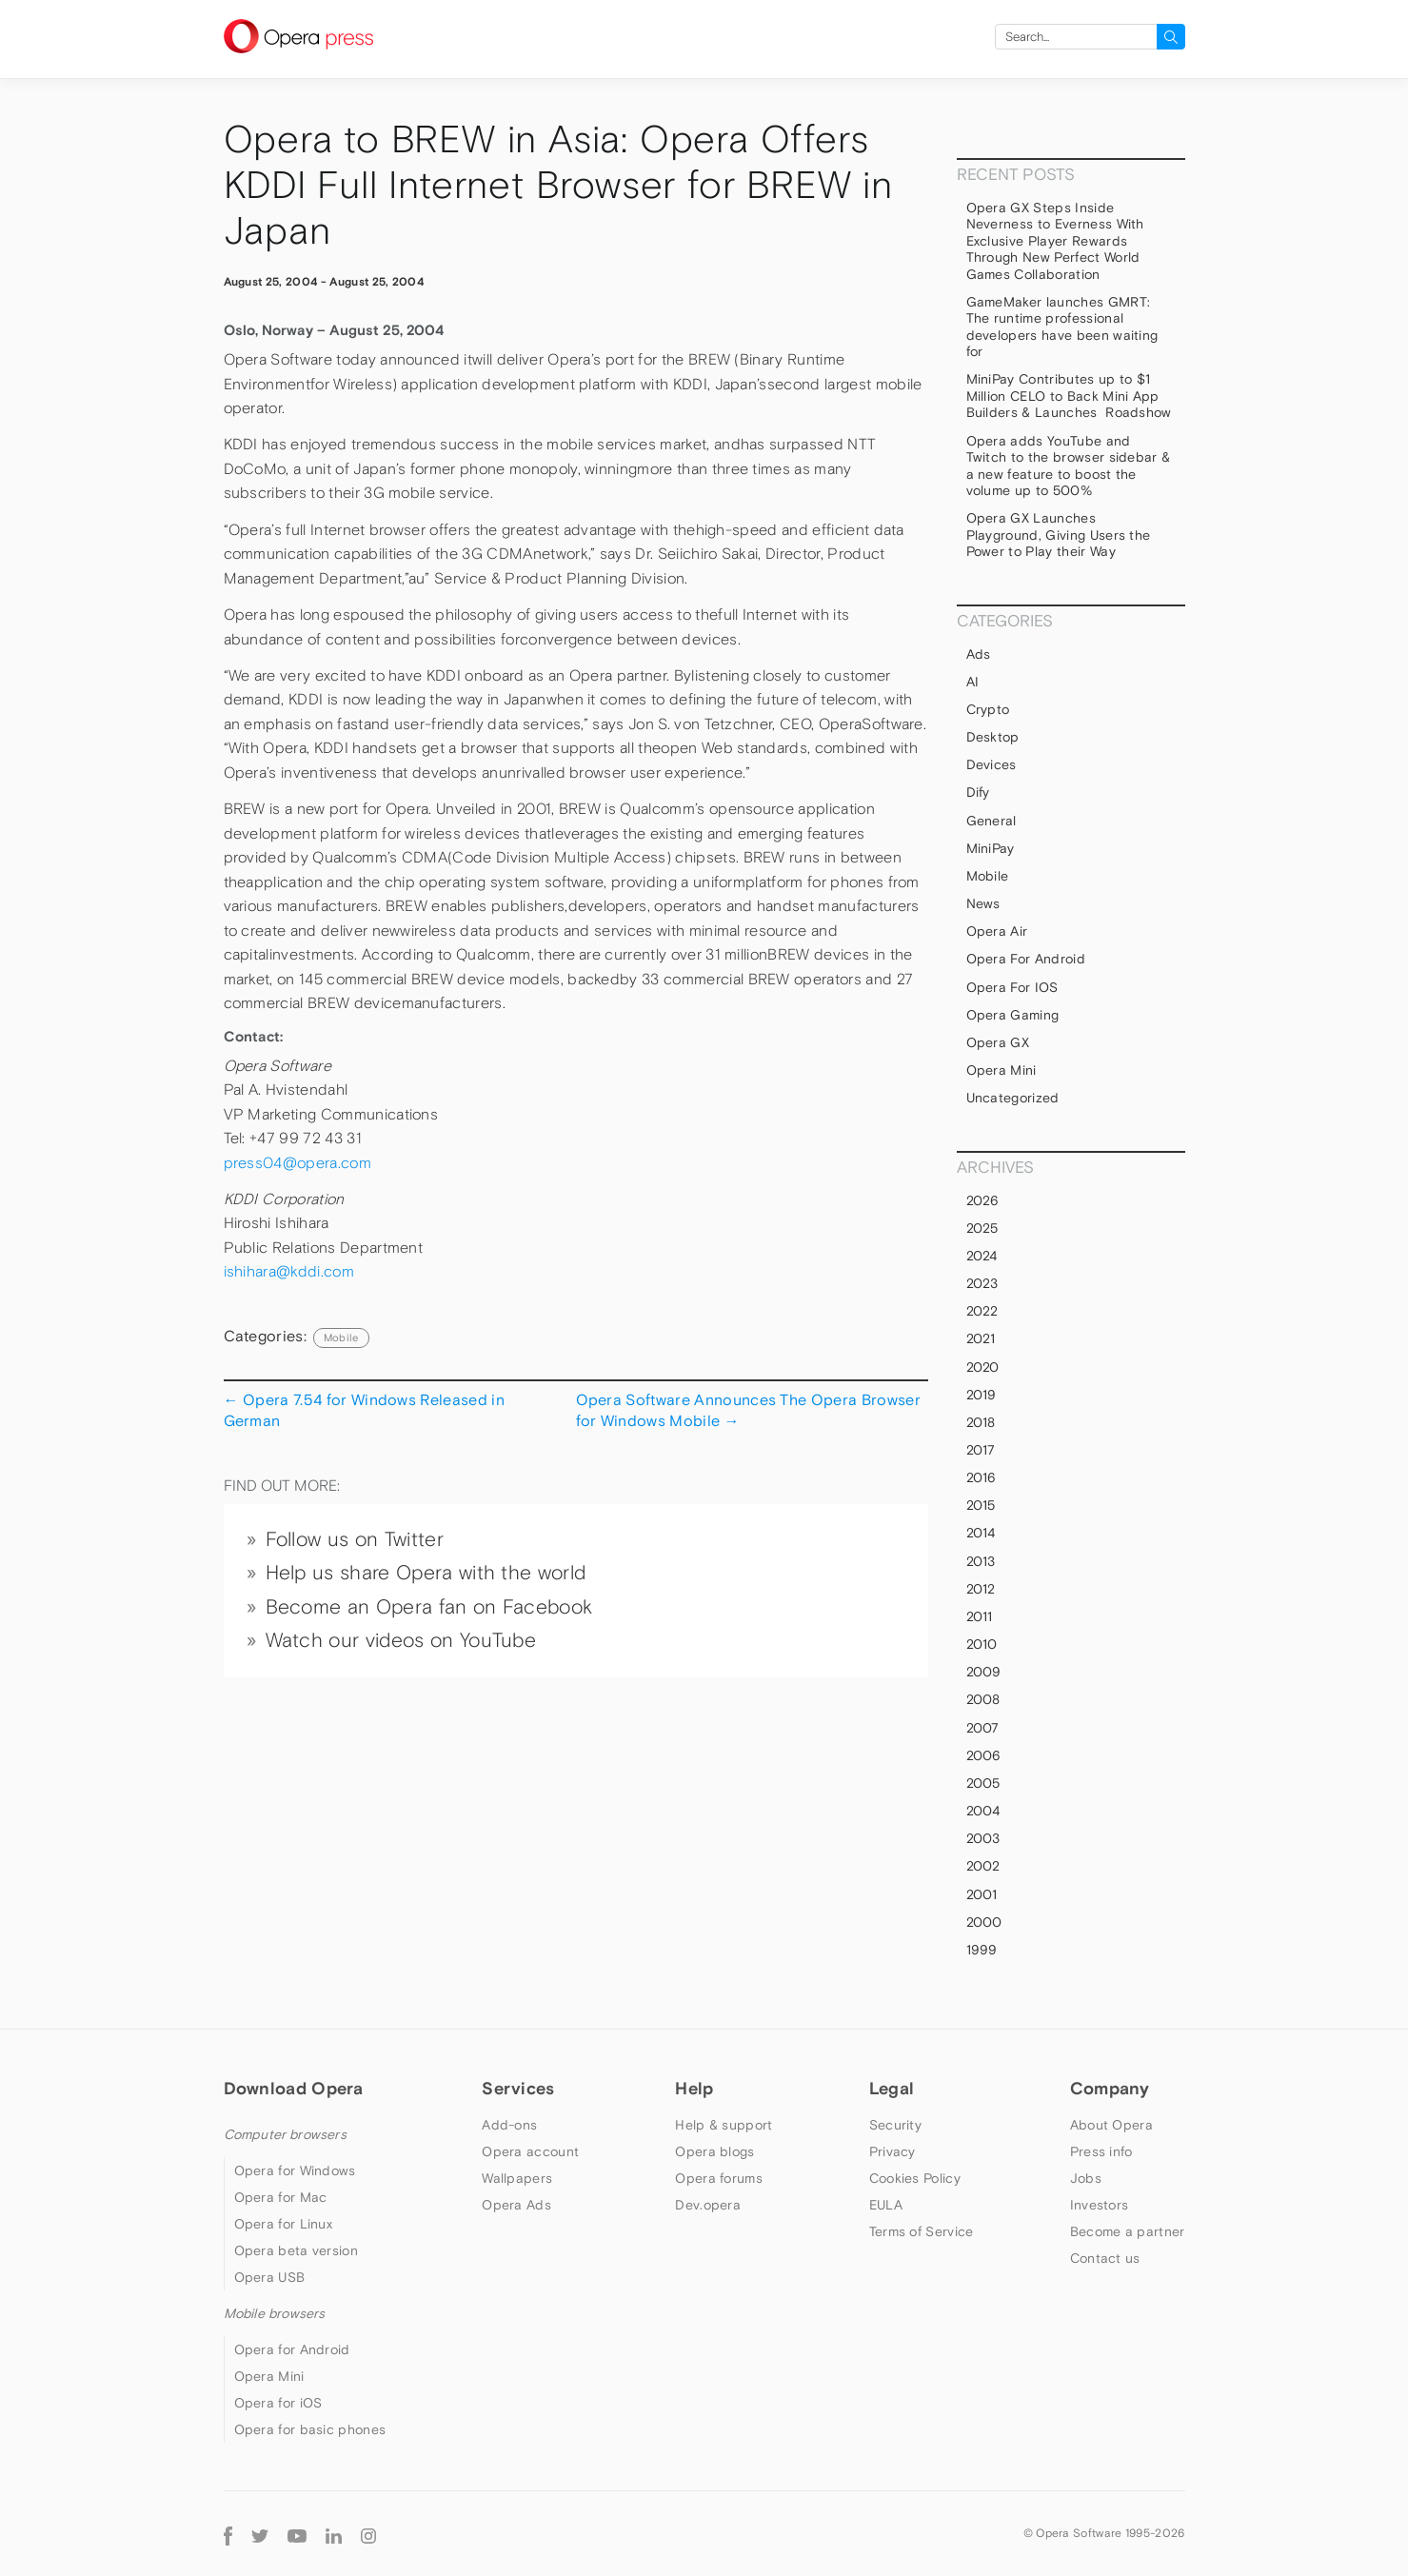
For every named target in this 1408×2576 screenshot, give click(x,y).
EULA (885, 2204)
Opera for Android (1025, 958)
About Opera (1111, 2124)
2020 (983, 1367)
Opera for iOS (1012, 987)
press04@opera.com (297, 1163)
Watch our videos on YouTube (401, 1640)
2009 (983, 1671)
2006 (983, 1755)
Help (694, 2088)
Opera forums (719, 2178)
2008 (983, 1699)
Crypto (988, 709)
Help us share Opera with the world (426, 1572)
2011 (979, 1616)
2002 (983, 1865)
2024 (982, 1255)
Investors (1099, 2204)
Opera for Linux (283, 2223)
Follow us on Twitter (355, 1539)
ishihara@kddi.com (289, 1271)
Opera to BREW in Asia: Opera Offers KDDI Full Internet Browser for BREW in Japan (558, 185)
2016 (981, 1477)
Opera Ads (516, 2204)
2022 (982, 1310)
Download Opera (294, 2088)
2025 (982, 1228)
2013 (981, 1561)
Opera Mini (1001, 1070)
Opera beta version (296, 2250)
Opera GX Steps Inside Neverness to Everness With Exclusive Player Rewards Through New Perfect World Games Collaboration (1055, 241)
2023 (982, 1283)
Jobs (1085, 2178)
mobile (341, 1337)
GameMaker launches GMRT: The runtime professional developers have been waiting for (1062, 327)
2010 (982, 1644)
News (983, 903)
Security (895, 2124)
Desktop (993, 736)
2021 (981, 1338)
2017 (981, 1449)
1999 (982, 1949)
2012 (981, 1588)
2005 (983, 1783)
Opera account (530, 2151)
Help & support (723, 2124)
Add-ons (509, 2124)
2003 (983, 1838)
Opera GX (998, 1042)
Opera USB (270, 2277)
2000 (984, 1922)
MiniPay (990, 848)
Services (518, 2088)
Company (1110, 2088)
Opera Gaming (1013, 1014)
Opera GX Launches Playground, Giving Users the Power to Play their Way (1058, 534)
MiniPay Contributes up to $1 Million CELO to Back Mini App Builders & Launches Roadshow (1069, 395)
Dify (978, 792)
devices (991, 764)
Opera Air (997, 931)
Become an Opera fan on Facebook (429, 1606)
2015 (981, 1505)
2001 (982, 1894)
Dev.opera (708, 2204)
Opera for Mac (280, 2197)
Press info (1101, 2151)
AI (973, 681)
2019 (981, 1394)
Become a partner (1127, 2231)
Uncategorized (1013, 1097)
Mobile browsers (275, 2313)
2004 (983, 1810)
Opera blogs (714, 2151)
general (991, 820)
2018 (981, 1422)
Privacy (892, 2151)
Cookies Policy (915, 2178)
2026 (983, 1200)
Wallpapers (517, 2178)
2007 (983, 1727)
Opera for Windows (295, 2170)
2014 (981, 1532)
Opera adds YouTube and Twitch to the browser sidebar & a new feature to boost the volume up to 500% (1068, 466)
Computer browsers (285, 2134)
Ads (978, 654)
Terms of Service (921, 2231)
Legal (892, 2088)
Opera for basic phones (310, 2429)
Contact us (1105, 2258)
